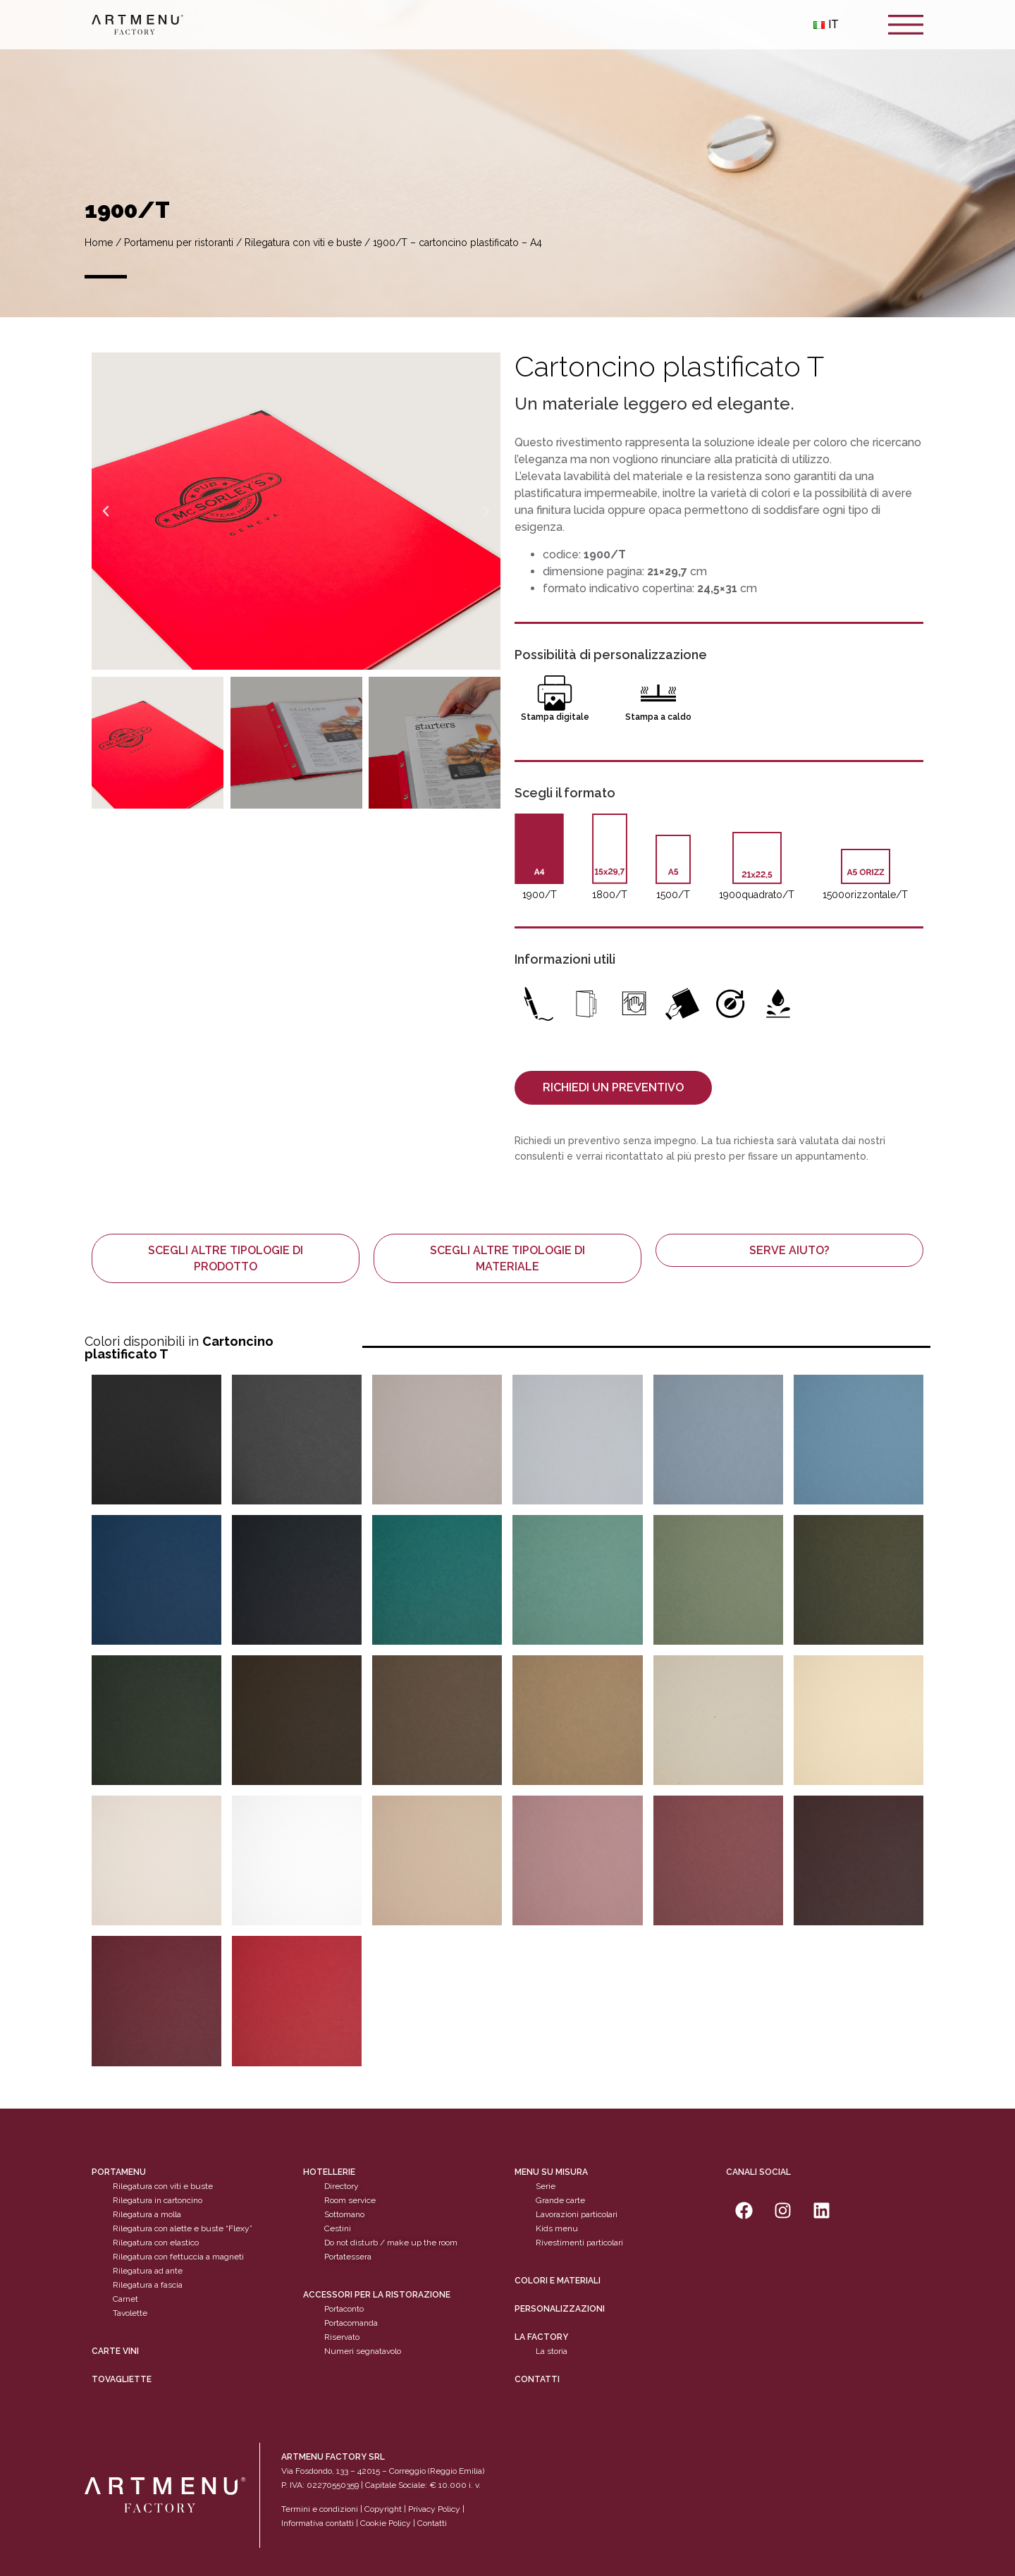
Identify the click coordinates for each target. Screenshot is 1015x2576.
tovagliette (122, 2379)
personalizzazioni (560, 2309)
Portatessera (347, 2257)
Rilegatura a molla (147, 2214)
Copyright (383, 2509)
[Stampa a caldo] (658, 693)
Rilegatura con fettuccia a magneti (178, 2257)
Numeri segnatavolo (362, 2351)
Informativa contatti (317, 2523)
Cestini (337, 2228)
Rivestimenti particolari (579, 2242)
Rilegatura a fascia (148, 2285)
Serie (545, 2186)
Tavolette (130, 2313)
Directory (341, 2186)
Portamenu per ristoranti (178, 242)
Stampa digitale (555, 717)
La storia (551, 2351)
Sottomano (344, 2214)
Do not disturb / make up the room (390, 2242)
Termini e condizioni (320, 2509)
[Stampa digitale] (554, 693)
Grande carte (560, 2200)
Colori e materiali (558, 2281)
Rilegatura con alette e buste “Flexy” (182, 2228)
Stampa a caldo (658, 717)
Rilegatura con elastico (156, 2242)
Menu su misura (551, 2172)
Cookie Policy (385, 2523)
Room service (350, 2200)
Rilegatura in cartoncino (157, 2200)
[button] (106, 511)
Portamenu (119, 2172)
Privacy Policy (434, 2509)
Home (99, 242)
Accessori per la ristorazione (376, 2295)
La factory (541, 2337)
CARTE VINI (115, 2351)
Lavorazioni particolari (576, 2214)
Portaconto (344, 2309)
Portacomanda (351, 2323)
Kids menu (557, 2228)
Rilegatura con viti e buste (303, 242)
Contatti (537, 2379)
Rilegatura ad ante (148, 2271)
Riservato (341, 2337)
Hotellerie (329, 2172)
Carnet (125, 2299)
